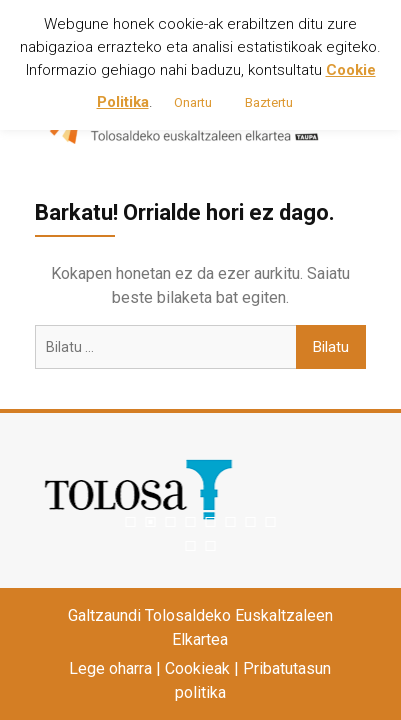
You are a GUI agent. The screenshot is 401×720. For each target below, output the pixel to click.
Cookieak (197, 668)
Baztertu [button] (269, 102)
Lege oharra (110, 668)
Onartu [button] (193, 102)
